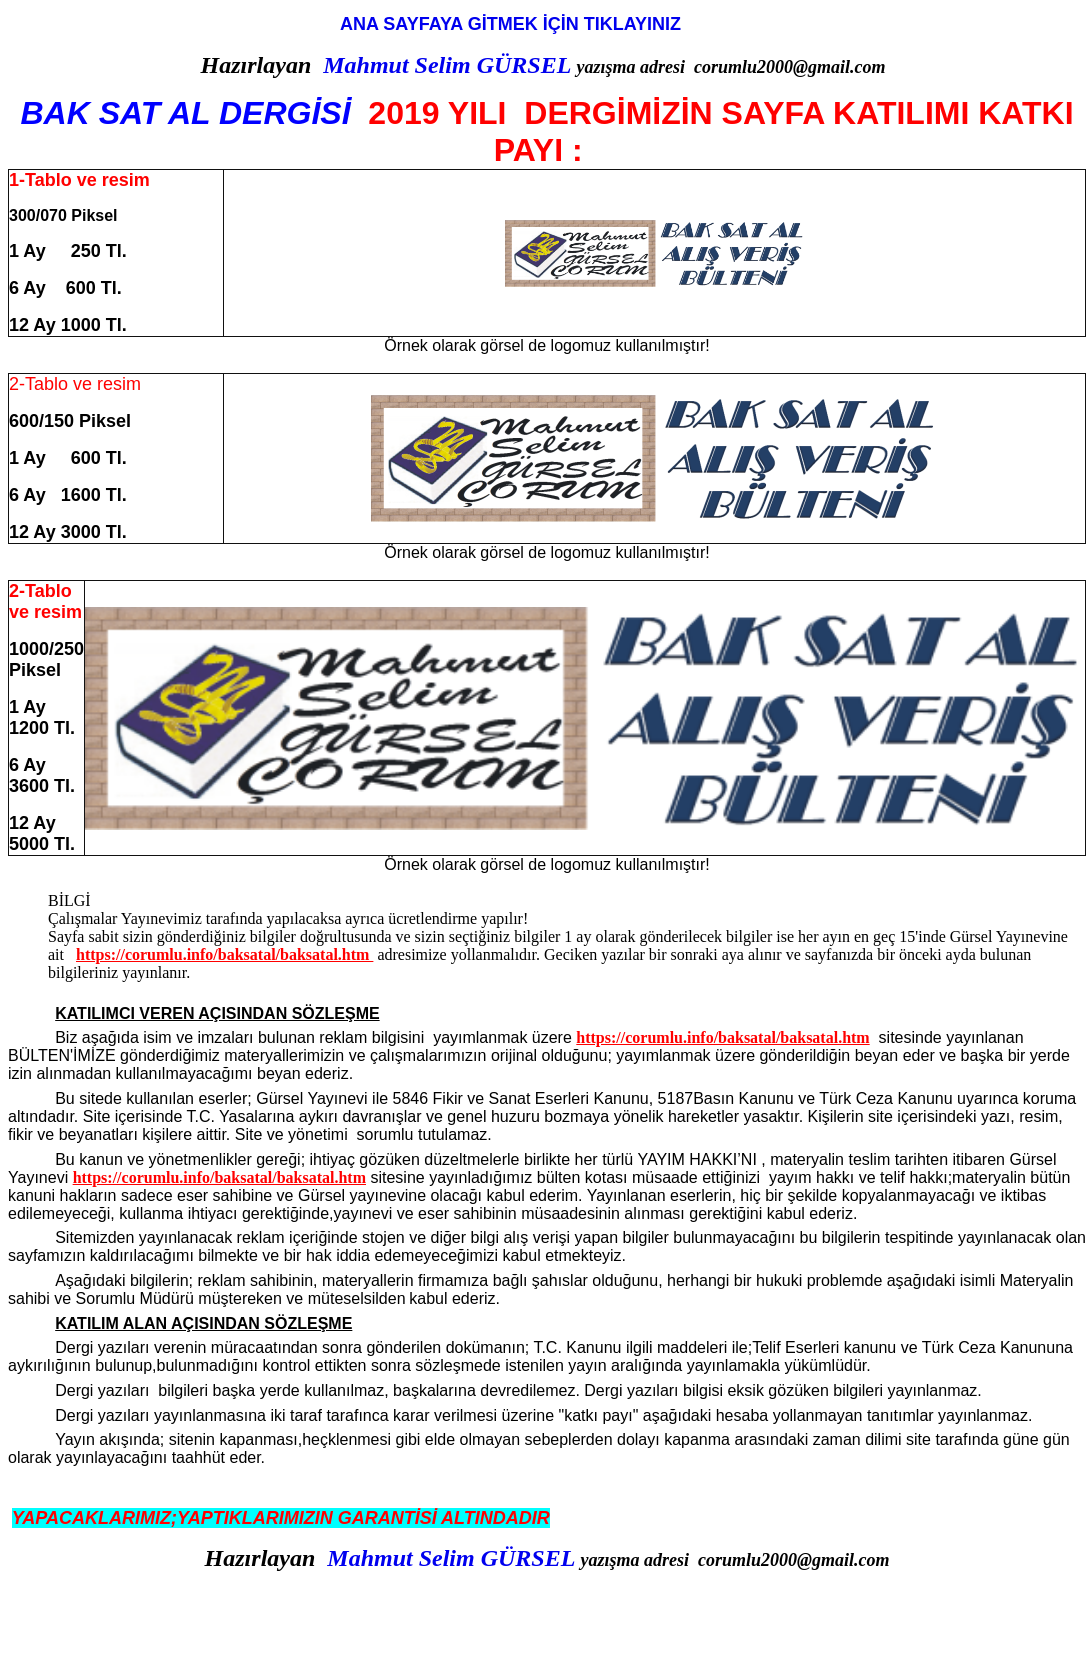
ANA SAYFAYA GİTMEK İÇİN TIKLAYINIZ (513, 24)
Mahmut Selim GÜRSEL (446, 65)
